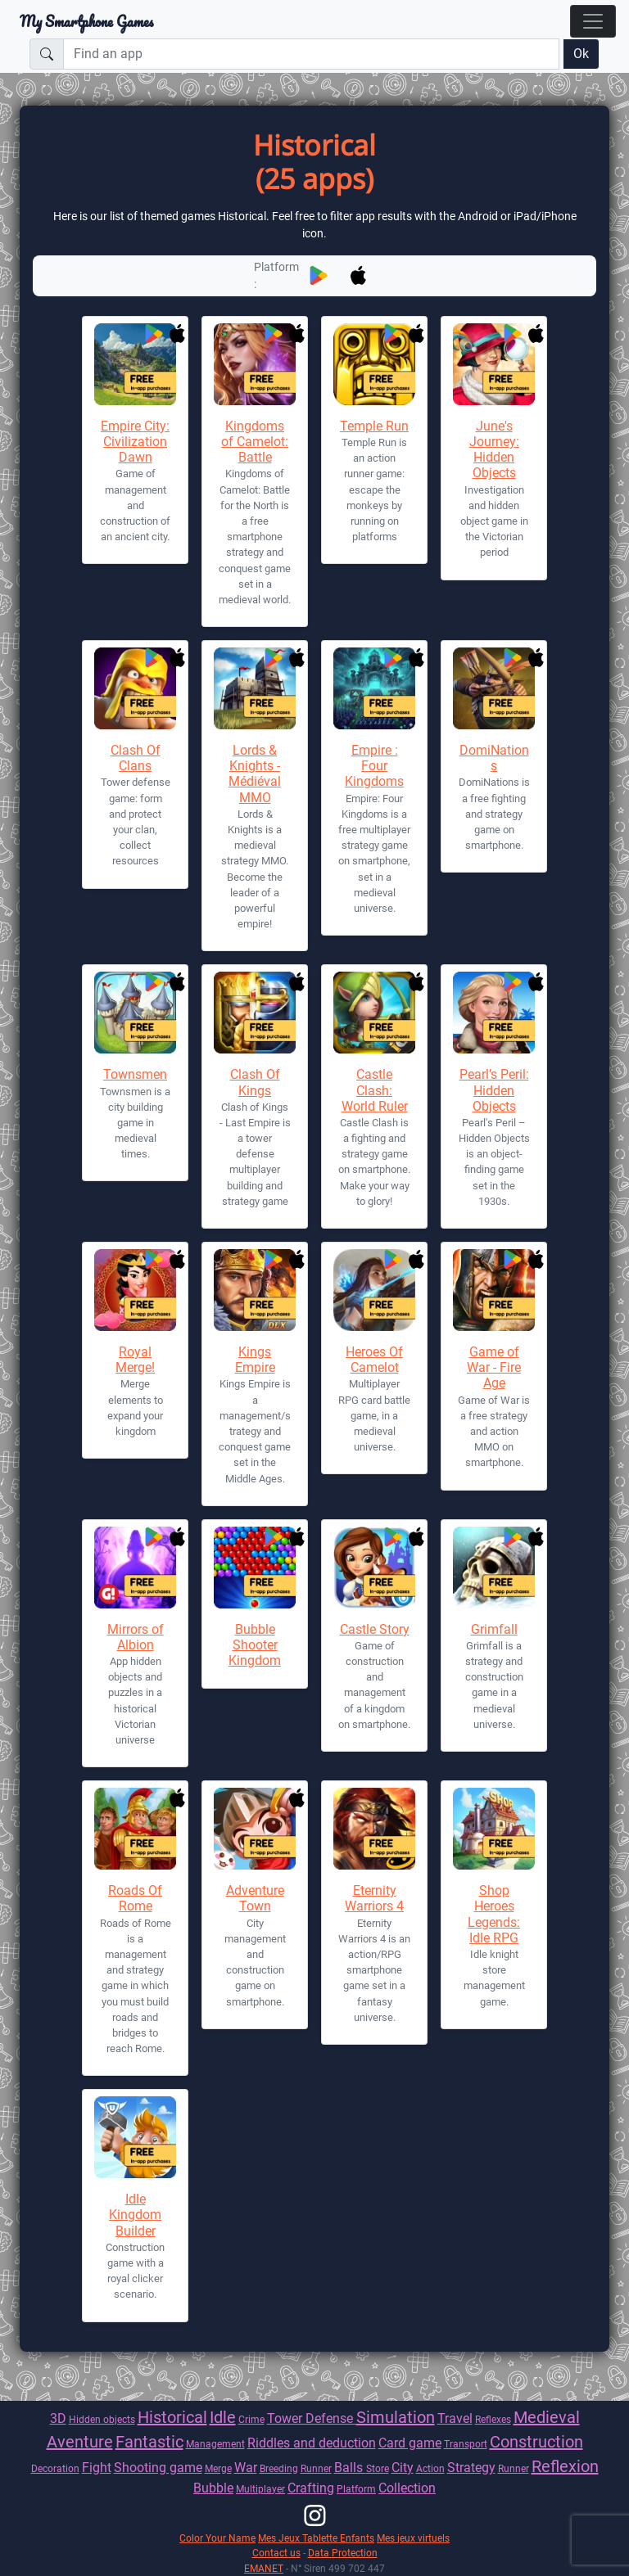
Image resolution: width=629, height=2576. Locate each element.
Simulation (395, 2417)
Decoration (55, 2468)
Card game (409, 2443)
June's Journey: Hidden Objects (494, 449)
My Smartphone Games (86, 21)
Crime (251, 2419)
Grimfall (494, 1629)
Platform (356, 2489)
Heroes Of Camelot (374, 1359)
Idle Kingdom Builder (135, 2214)
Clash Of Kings (255, 1082)
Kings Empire (255, 1359)
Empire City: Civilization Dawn (135, 441)
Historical (172, 2417)
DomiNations (494, 758)
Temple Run (374, 426)
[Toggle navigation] (593, 21)
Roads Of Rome (135, 1898)
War (245, 2467)
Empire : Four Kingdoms (374, 765)
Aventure (80, 2442)
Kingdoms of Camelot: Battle (254, 441)
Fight (96, 2467)
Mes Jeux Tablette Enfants (316, 2538)
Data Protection (343, 2553)
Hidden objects (102, 2419)
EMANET (263, 2568)
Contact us (276, 2553)
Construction (536, 2442)
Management (215, 2444)
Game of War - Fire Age (494, 1367)
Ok (581, 53)
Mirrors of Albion (135, 1637)
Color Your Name (217, 2538)
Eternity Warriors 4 (374, 1898)
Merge (218, 2468)
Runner (316, 2468)
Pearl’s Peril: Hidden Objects (494, 1090)
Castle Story (375, 1629)
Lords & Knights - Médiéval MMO (255, 773)
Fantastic (149, 2442)
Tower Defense (311, 2418)
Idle (223, 2417)
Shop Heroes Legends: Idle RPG (494, 1914)
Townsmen (135, 1074)
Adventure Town (255, 1898)
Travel (455, 2418)
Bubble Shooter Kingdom (255, 1645)
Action (430, 2468)
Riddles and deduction (311, 2443)
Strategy (471, 2467)
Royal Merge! (135, 1359)
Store (377, 2468)
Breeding (279, 2468)
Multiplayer (260, 2489)
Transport (465, 2444)
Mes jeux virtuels (413, 2538)
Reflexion (565, 2466)
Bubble (213, 2488)
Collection (407, 2488)
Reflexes (493, 2419)
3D (58, 2418)
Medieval (547, 2417)
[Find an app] (311, 54)
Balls (350, 2467)
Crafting (310, 2488)
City (402, 2467)
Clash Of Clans (136, 758)
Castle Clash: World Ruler (375, 1090)
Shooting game (158, 2467)
